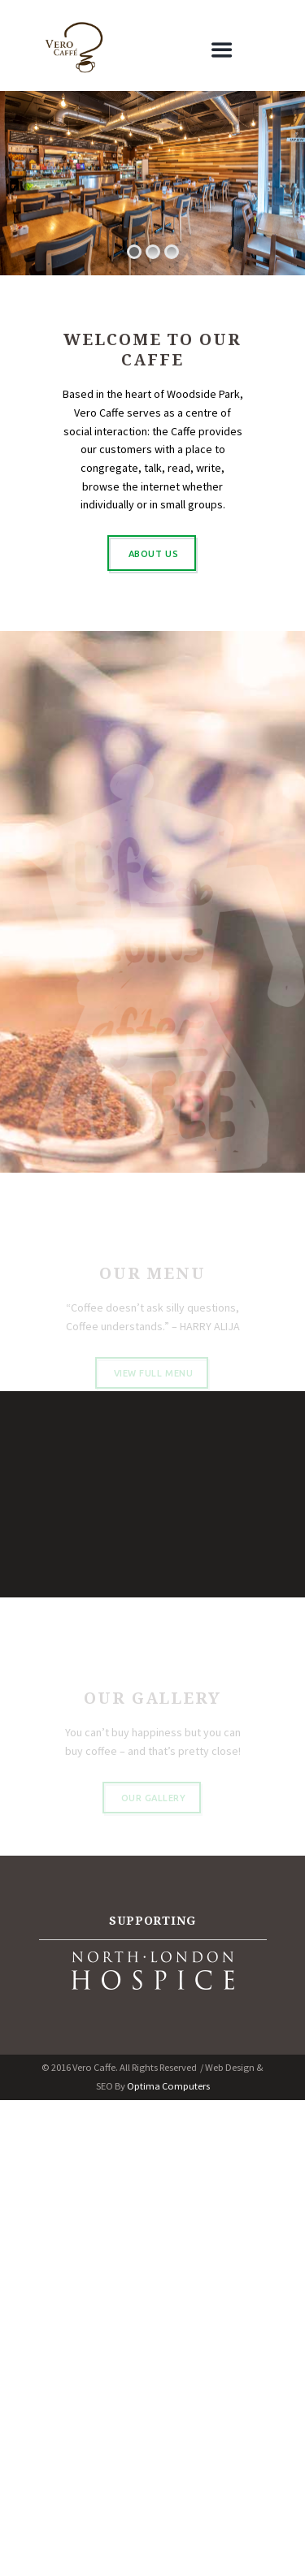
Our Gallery (153, 1807)
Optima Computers (168, 2086)
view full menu (154, 1382)
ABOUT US (153, 554)
